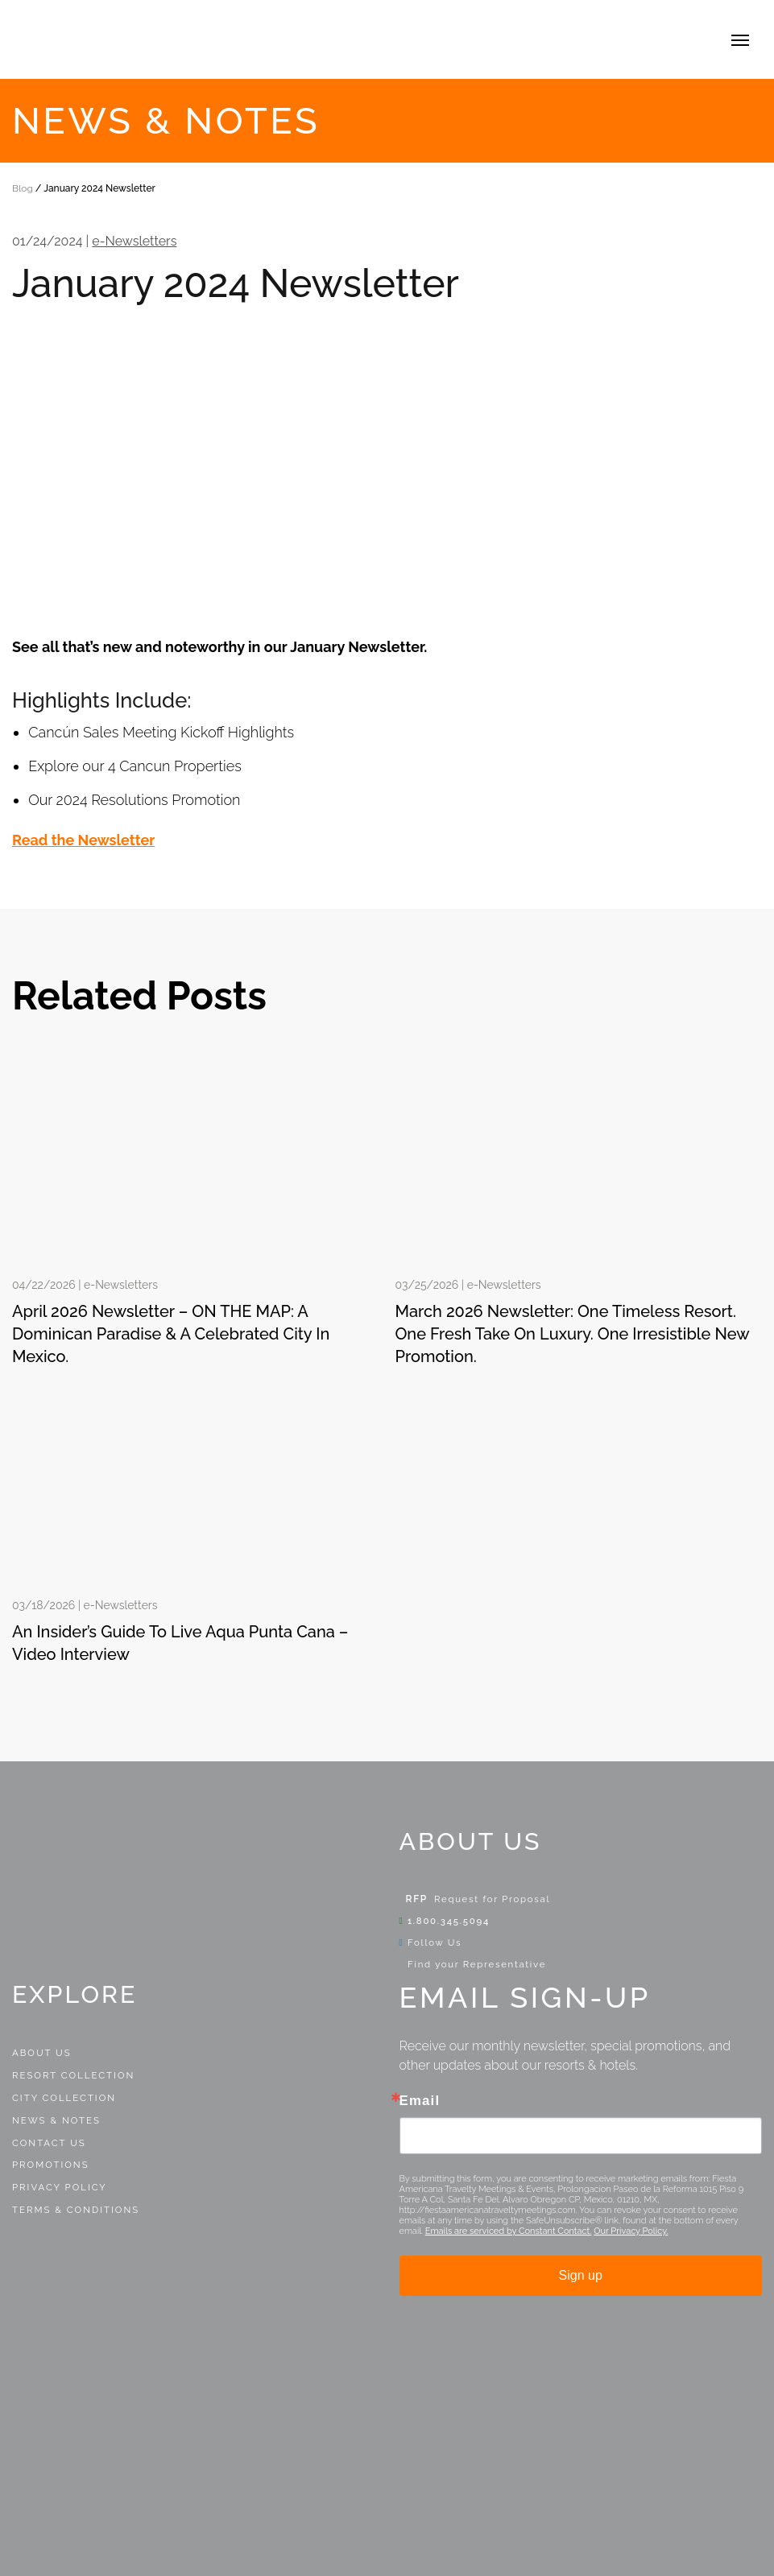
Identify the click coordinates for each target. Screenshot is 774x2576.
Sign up (580, 2275)
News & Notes (56, 2120)
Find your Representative (473, 1964)
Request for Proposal (492, 1899)
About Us (42, 2052)
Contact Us (49, 2143)
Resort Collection (73, 2075)
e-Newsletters (134, 241)
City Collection (64, 2097)
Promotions (50, 2164)
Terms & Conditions (75, 2209)
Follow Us (430, 1942)
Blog (22, 188)
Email (420, 2101)
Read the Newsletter (83, 840)
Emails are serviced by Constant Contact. (508, 2231)
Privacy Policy (59, 2187)
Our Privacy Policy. (631, 2231)
